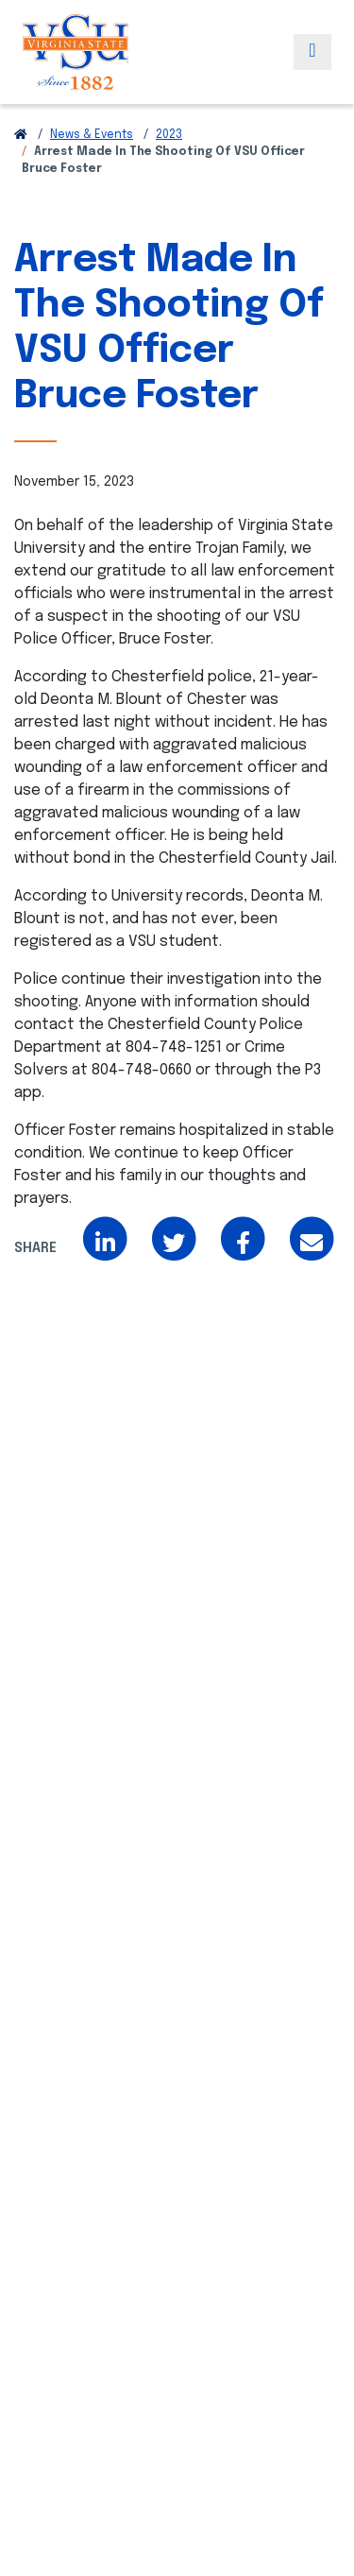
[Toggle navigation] (312, 52)
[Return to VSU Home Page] (20, 135)
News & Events (91, 135)
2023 (169, 135)
